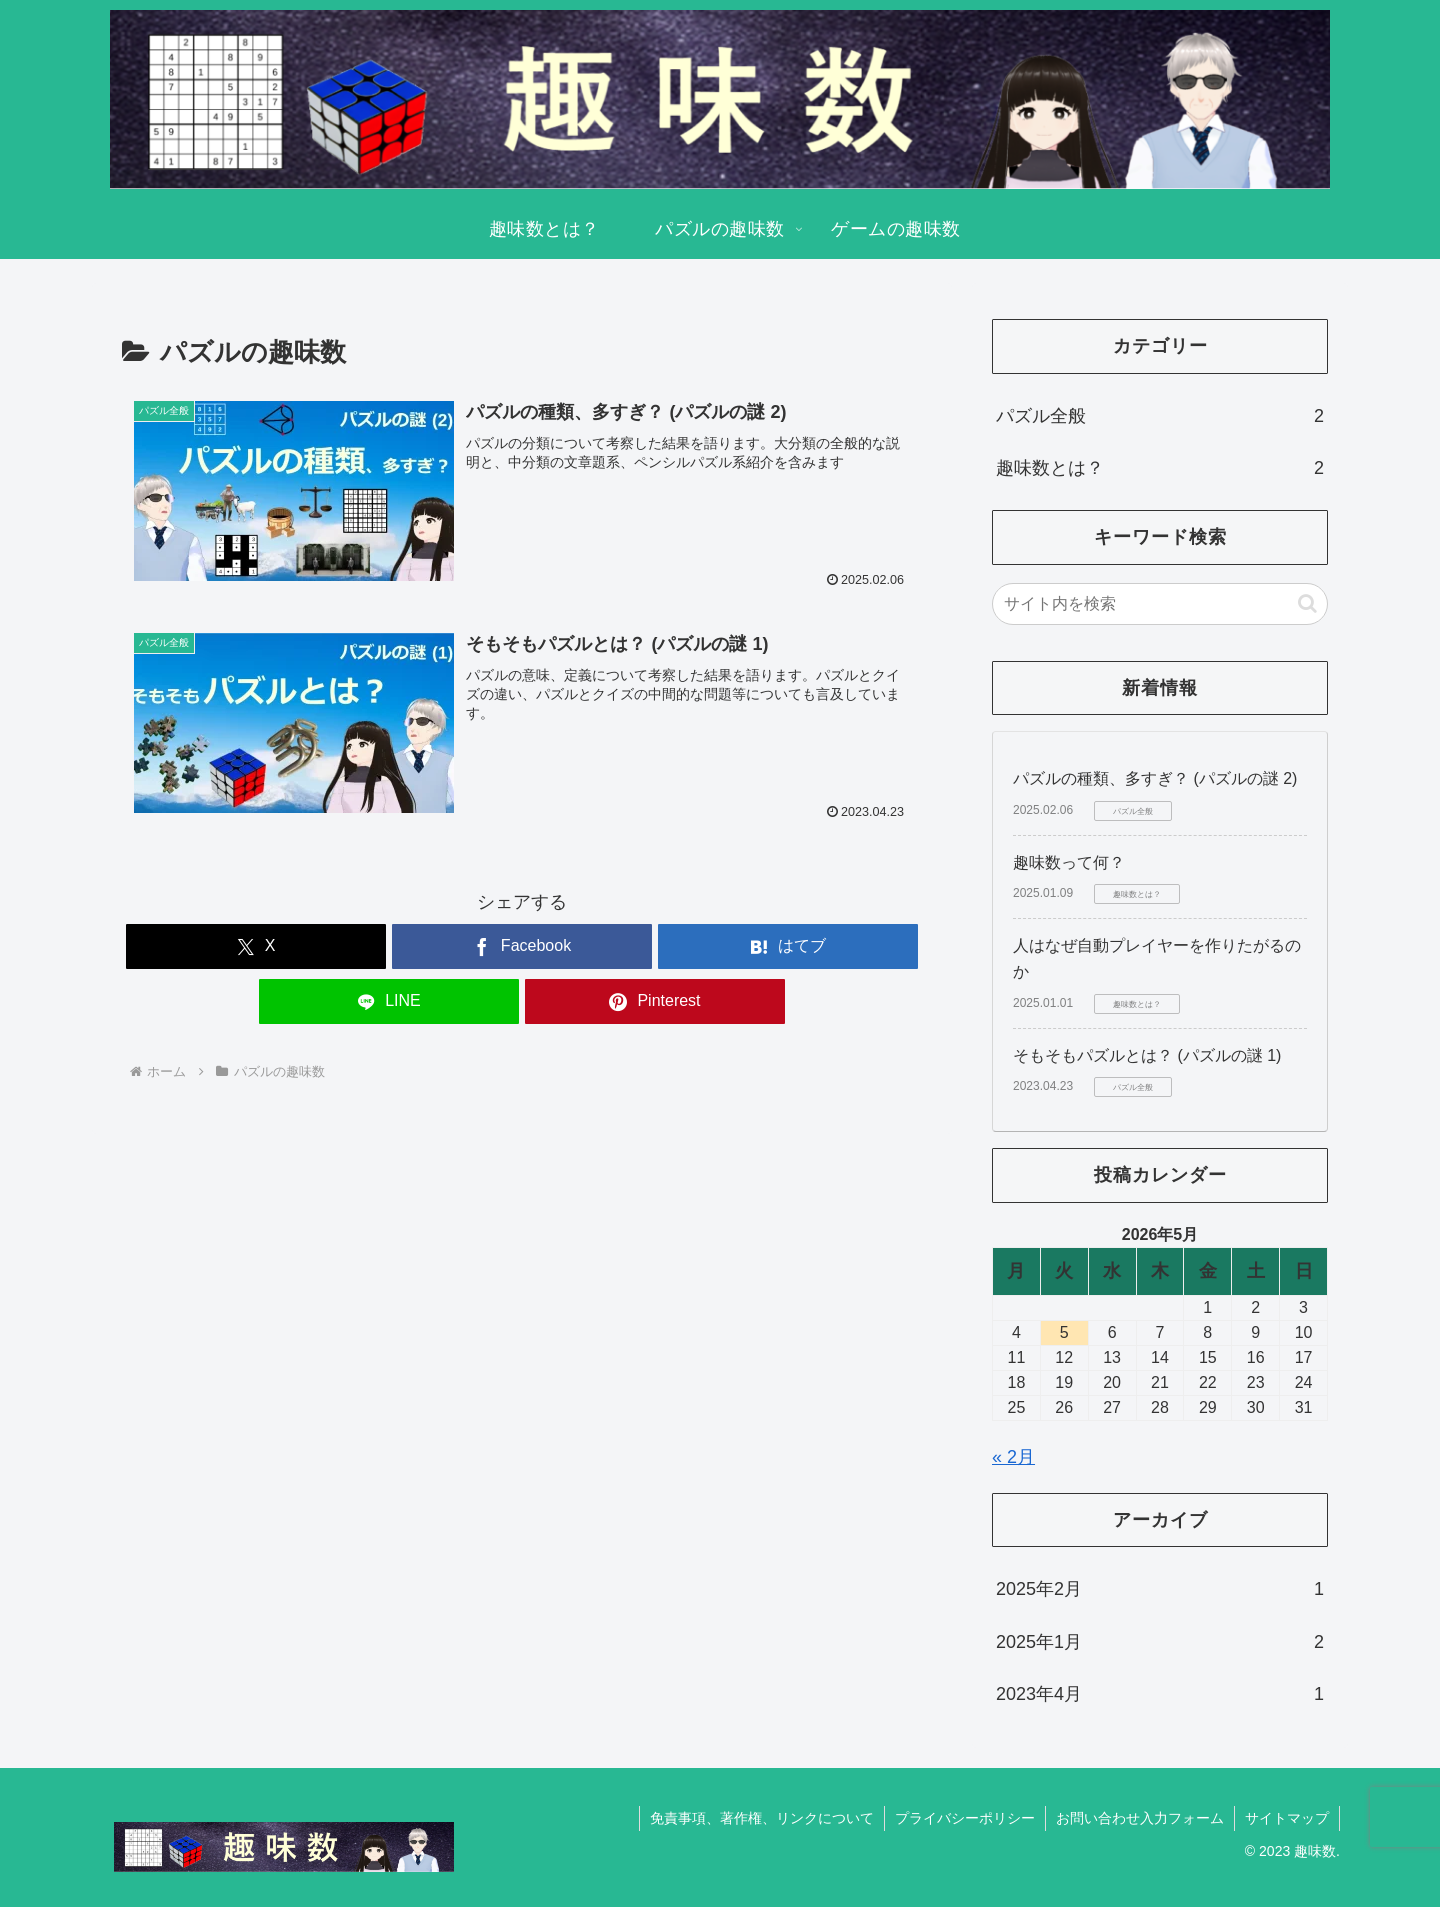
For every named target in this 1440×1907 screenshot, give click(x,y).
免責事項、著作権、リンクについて (762, 1818)
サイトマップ (1287, 1818)
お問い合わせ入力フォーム (1140, 1818)
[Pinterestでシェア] (655, 1001)
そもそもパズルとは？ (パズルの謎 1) (1147, 1055)
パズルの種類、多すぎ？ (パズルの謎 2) (1155, 778)
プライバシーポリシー (965, 1818)
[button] (1307, 603)
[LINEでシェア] (389, 1001)
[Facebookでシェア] (522, 946)
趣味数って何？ (1069, 862)
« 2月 (1013, 1457)
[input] (1160, 604)
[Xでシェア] (256, 946)
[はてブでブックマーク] (788, 946)
